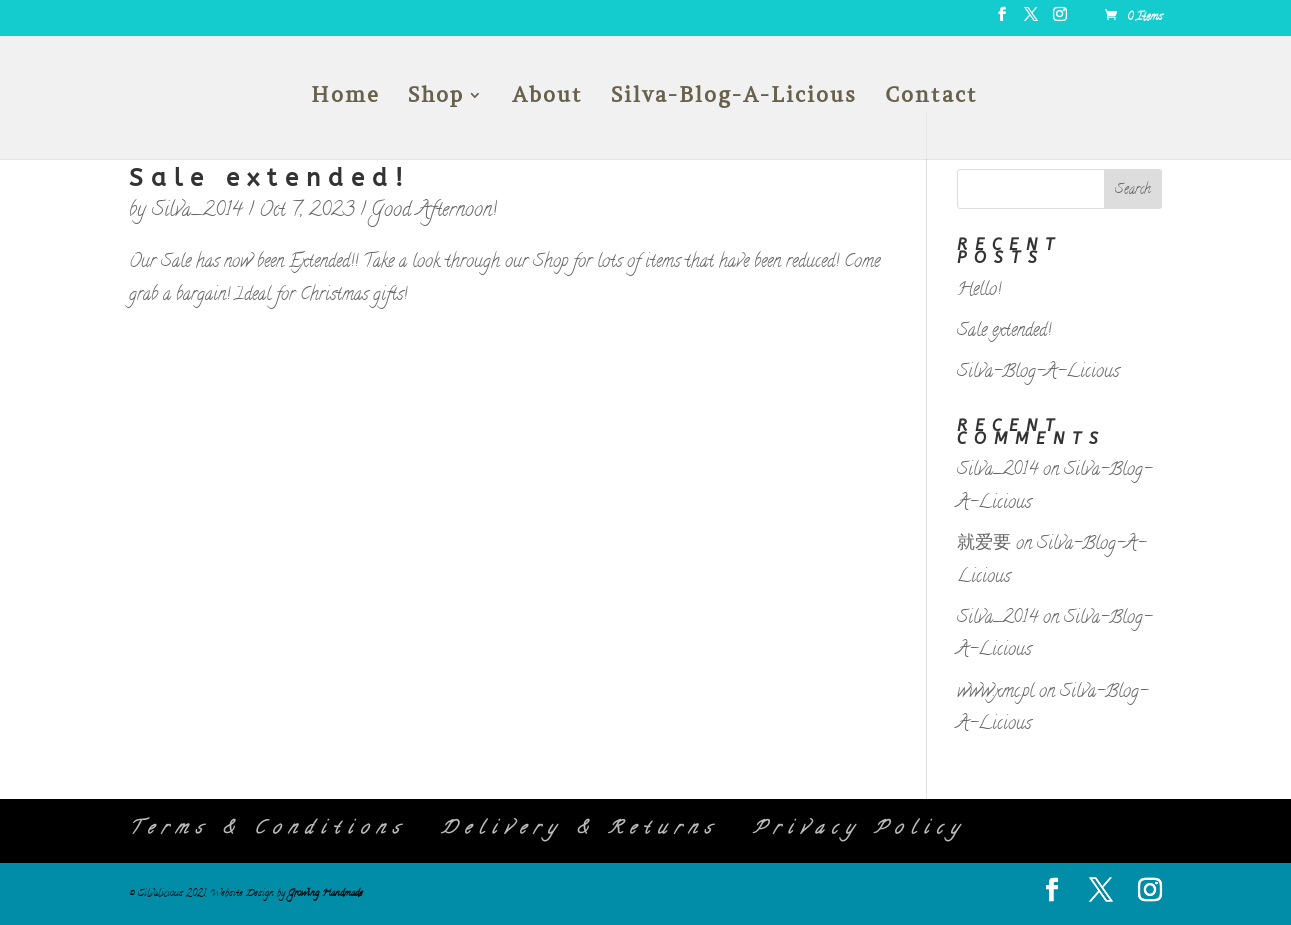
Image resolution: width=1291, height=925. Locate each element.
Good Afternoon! (434, 211)
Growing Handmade (325, 894)
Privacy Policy (859, 830)
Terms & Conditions (267, 830)
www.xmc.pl (995, 693)
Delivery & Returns (579, 830)
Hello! (979, 291)
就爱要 (984, 545)
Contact (931, 98)
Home (345, 98)
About (547, 98)
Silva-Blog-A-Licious (734, 98)
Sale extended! (270, 178)
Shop (436, 98)
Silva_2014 (197, 211)
